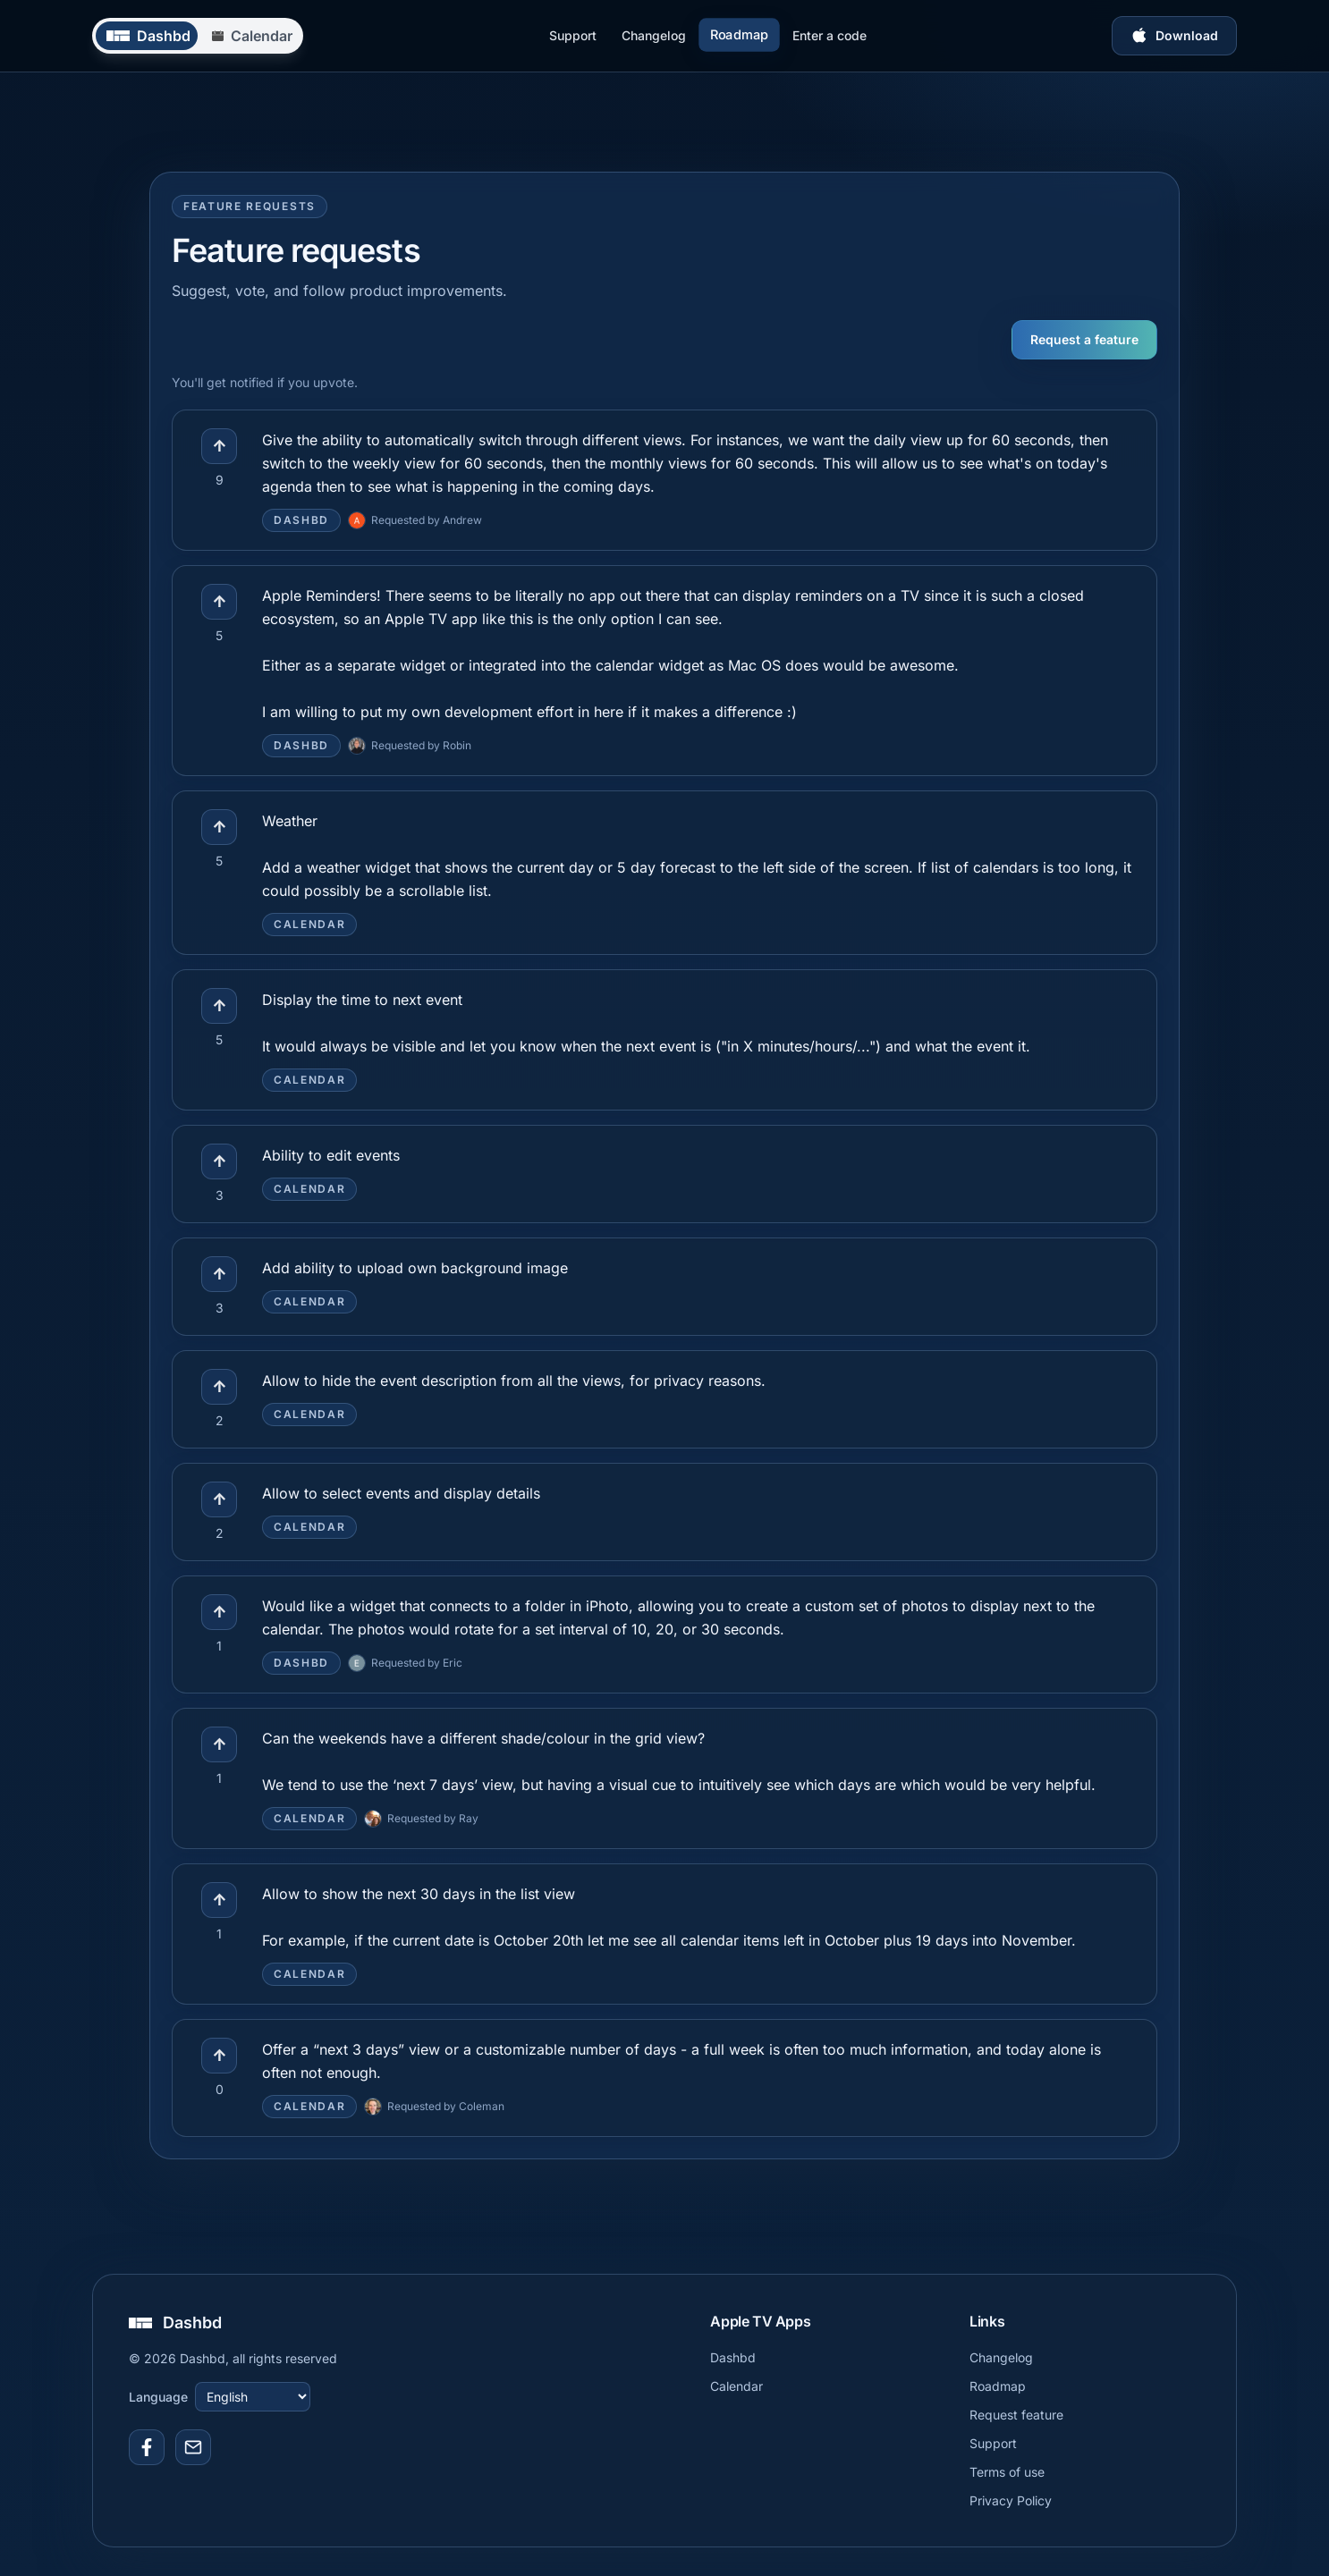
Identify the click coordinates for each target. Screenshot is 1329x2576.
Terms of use (1007, 2471)
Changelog (654, 35)
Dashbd (733, 2357)
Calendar (736, 2386)
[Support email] (193, 2447)
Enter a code (829, 35)
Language (158, 2396)
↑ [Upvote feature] (219, 445)
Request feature (1016, 2414)
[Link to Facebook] (147, 2447)
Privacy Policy (1010, 2500)
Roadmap (738, 35)
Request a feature (1084, 339)
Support (573, 35)
